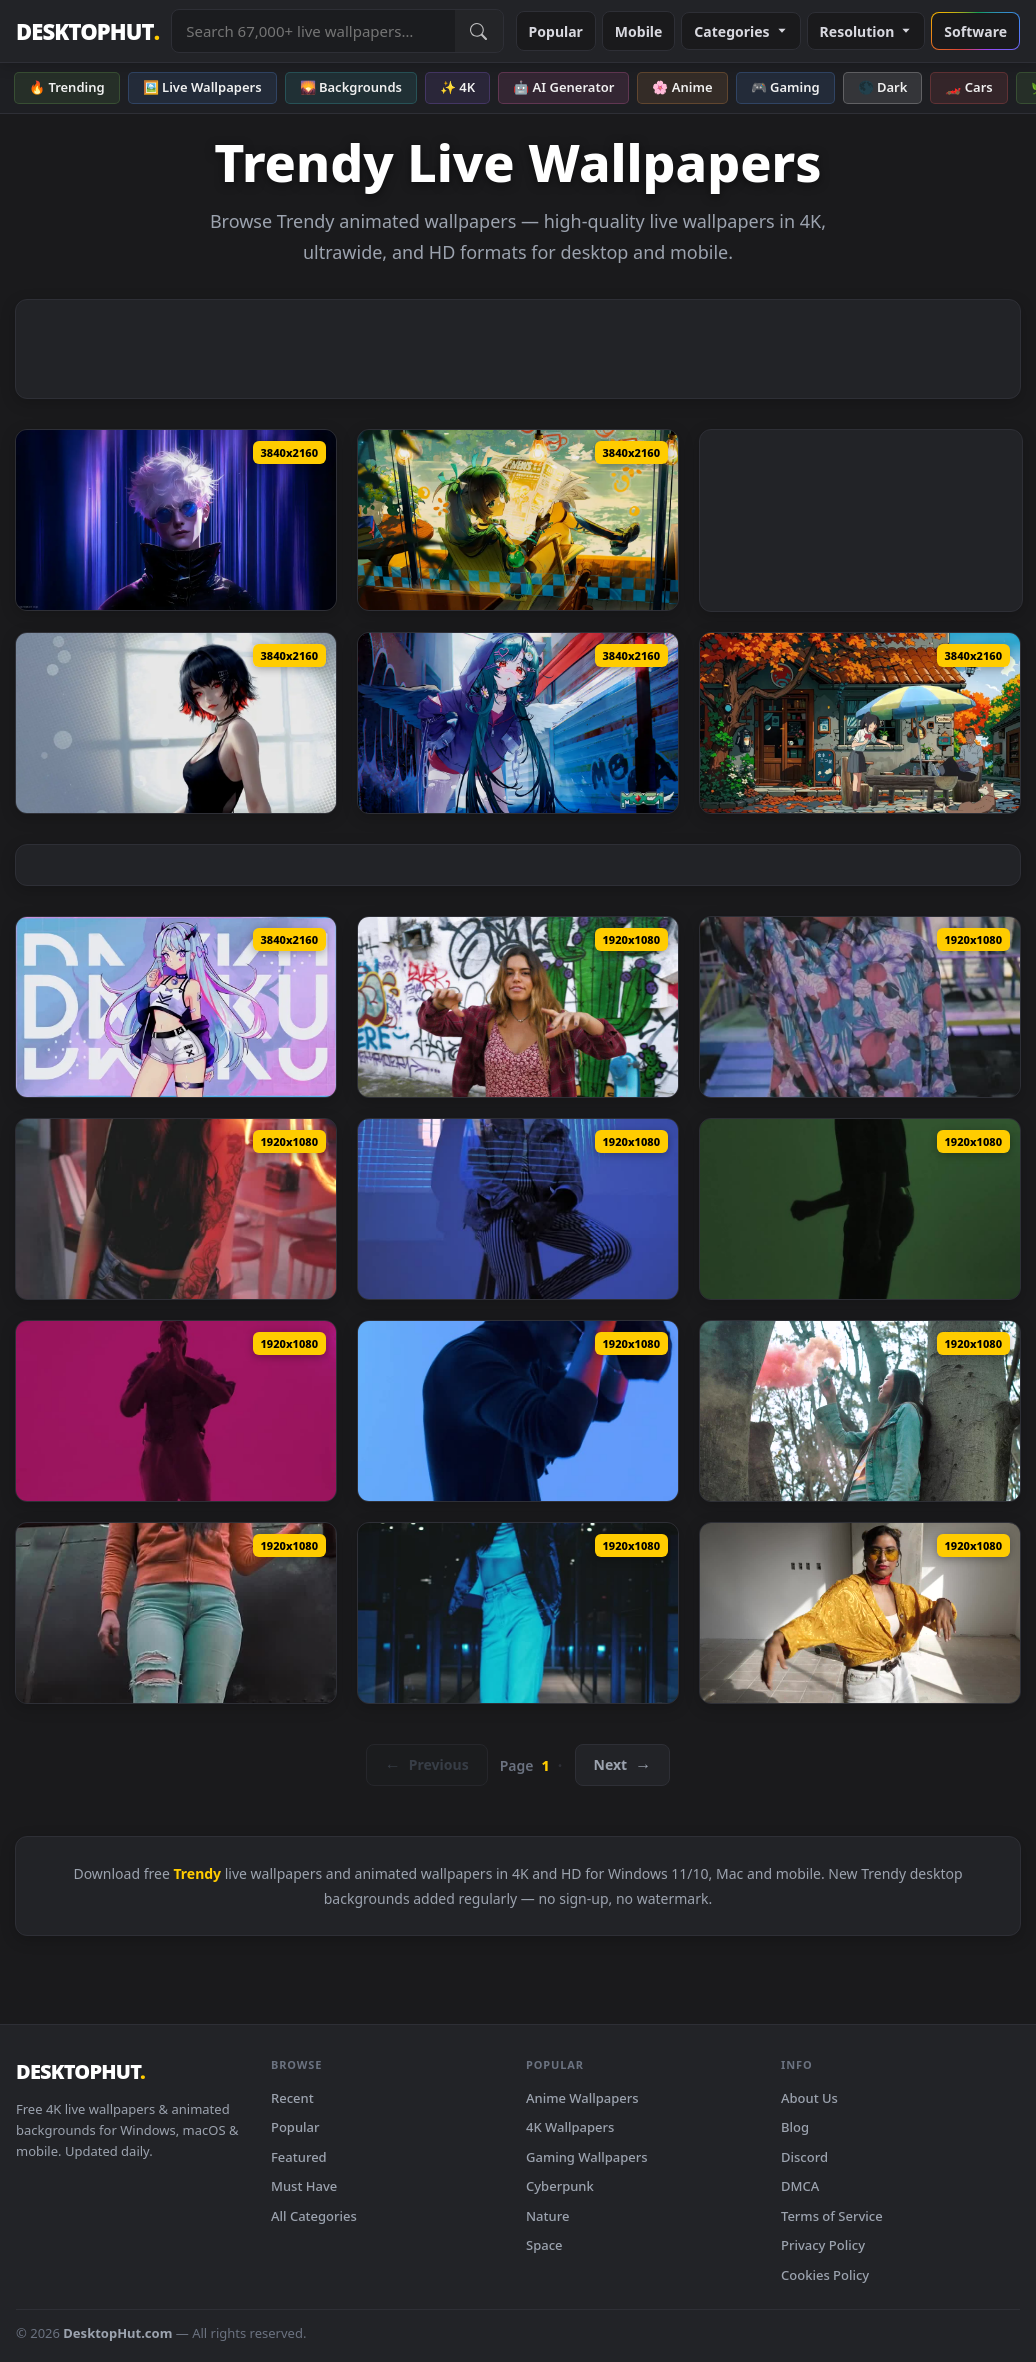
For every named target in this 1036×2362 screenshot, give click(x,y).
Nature (547, 2216)
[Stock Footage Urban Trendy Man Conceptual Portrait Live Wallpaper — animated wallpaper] (518, 1209)
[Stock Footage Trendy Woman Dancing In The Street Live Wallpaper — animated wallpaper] (518, 1007)
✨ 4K (457, 87)
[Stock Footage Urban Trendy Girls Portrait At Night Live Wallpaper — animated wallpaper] (176, 1209)
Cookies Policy (825, 2275)
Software (975, 31)
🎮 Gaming (785, 87)
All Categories (314, 2216)
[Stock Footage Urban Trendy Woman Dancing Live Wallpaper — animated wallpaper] (860, 1613)
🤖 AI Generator (563, 87)
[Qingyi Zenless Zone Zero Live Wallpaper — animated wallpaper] (518, 520)
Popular (556, 31)
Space (544, 2245)
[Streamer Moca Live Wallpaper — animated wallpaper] (518, 723)
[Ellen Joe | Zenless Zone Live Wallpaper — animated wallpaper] (176, 723)
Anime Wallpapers (582, 2098)
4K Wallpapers (570, 2127)
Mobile (639, 31)
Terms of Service (832, 2216)
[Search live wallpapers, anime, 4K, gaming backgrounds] (313, 31)
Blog (795, 2127)
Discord (804, 2157)
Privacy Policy (823, 2245)
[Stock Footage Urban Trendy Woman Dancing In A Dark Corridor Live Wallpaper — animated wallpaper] (518, 1613)
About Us (809, 2098)
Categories (740, 31)
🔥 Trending (67, 87)
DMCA (800, 2186)
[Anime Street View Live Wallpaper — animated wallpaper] (860, 723)
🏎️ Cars (968, 87)
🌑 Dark (883, 87)
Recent (292, 2098)
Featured (299, 2157)
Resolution (866, 31)
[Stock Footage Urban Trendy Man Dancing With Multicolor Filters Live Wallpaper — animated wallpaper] (860, 1209)
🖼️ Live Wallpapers (202, 87)
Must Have (304, 2186)
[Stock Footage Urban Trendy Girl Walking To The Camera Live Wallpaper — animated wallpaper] (860, 1007)
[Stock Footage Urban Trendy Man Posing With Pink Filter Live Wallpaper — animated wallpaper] (176, 1411)
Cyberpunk (560, 2186)
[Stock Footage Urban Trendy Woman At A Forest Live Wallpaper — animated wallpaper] (860, 1411)
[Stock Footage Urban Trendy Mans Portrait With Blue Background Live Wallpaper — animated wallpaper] (518, 1411)
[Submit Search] (479, 31)
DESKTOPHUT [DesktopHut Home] (87, 31)
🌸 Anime (682, 87)
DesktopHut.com (117, 2333)
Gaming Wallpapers (587, 2157)
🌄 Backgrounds (351, 87)
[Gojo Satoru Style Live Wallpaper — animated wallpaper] (176, 520)
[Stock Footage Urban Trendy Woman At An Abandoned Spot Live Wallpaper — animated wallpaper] (176, 1613)
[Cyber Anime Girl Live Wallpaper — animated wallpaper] (176, 1007)
